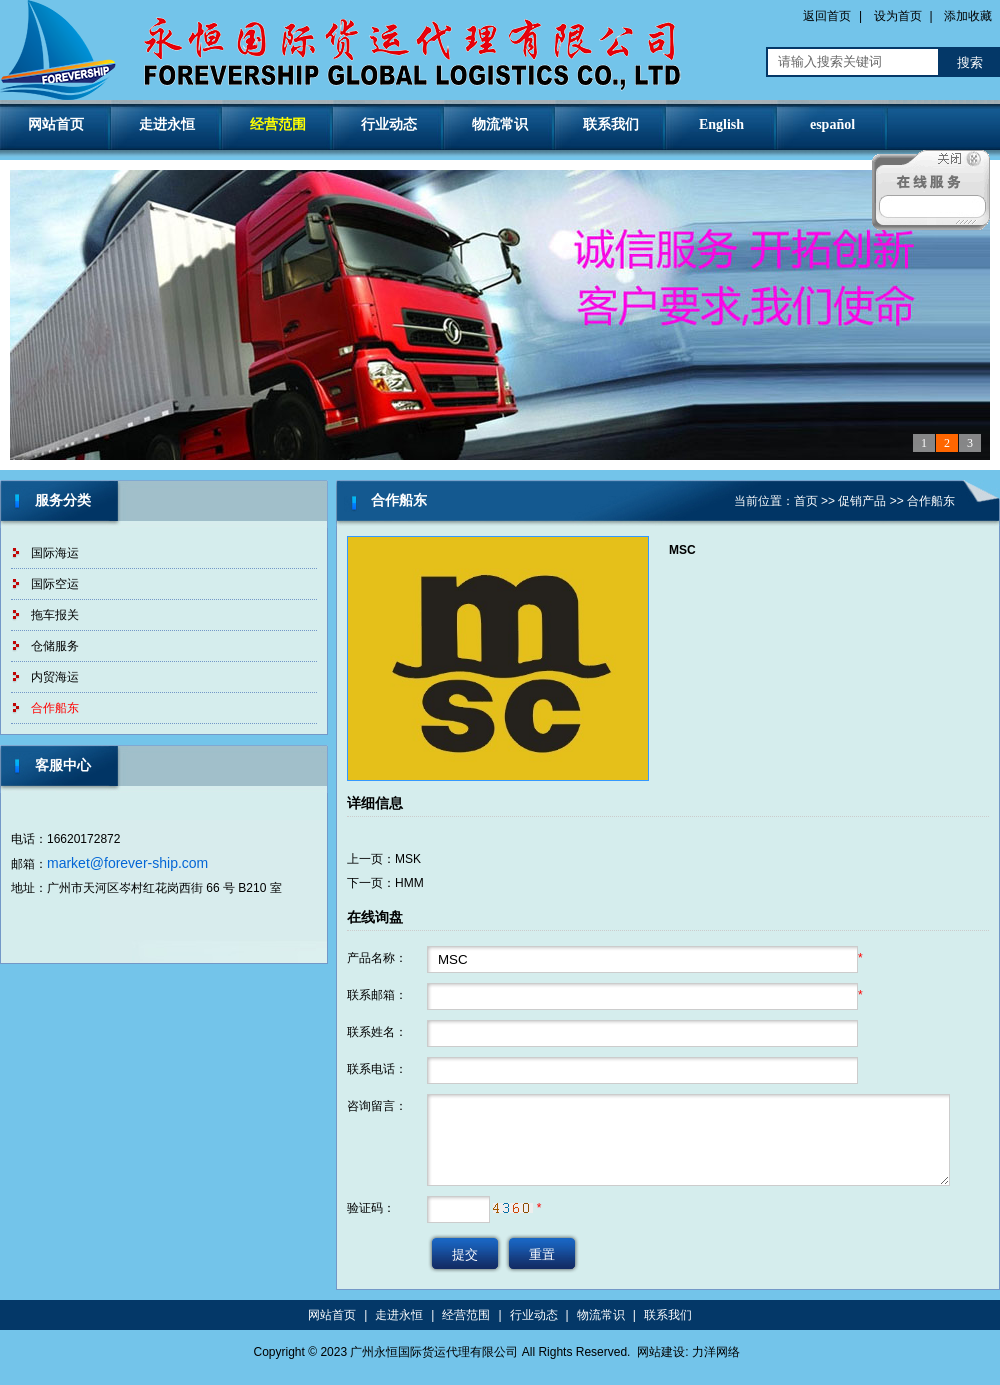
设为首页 (898, 16)
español (832, 124)
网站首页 (56, 124)
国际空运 (55, 584)
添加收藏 (968, 16)
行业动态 (389, 124)
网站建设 (661, 1352)
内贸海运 (55, 677)
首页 (806, 501)
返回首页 (827, 16)
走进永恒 (167, 124)
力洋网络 (716, 1352)
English (721, 124)
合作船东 (55, 708)
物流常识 (500, 124)
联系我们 (611, 124)
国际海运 (55, 553)
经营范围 (278, 124)
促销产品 (862, 501)
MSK (408, 859)
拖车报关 (55, 615)
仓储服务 (55, 646)
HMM (409, 883)
